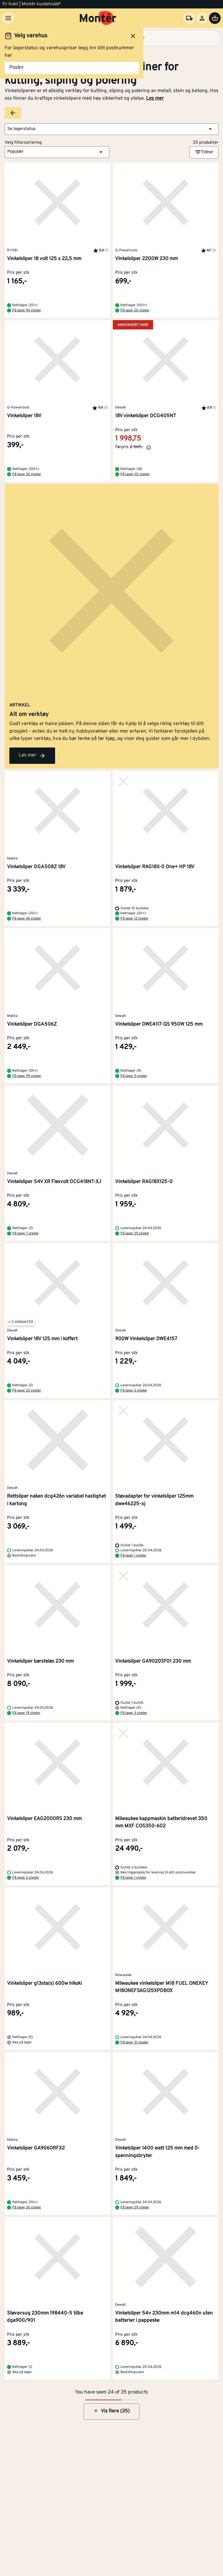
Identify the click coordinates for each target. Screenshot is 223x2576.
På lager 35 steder (134, 1233)
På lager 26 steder (26, 474)
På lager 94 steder (26, 310)
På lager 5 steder (133, 1076)
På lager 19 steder (26, 1713)
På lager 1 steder (133, 1555)
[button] (111, 129)
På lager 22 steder (26, 1390)
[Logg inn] (202, 18)
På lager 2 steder (133, 1390)
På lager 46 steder (26, 918)
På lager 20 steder (135, 310)
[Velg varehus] (189, 18)
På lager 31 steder (134, 2042)
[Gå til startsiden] (98, 18)
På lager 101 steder (135, 474)
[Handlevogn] (215, 18)
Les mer (155, 98)
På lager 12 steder (134, 918)
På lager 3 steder (133, 1713)
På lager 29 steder (134, 2207)
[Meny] (8, 18)
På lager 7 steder (25, 1233)
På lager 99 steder (26, 1076)
